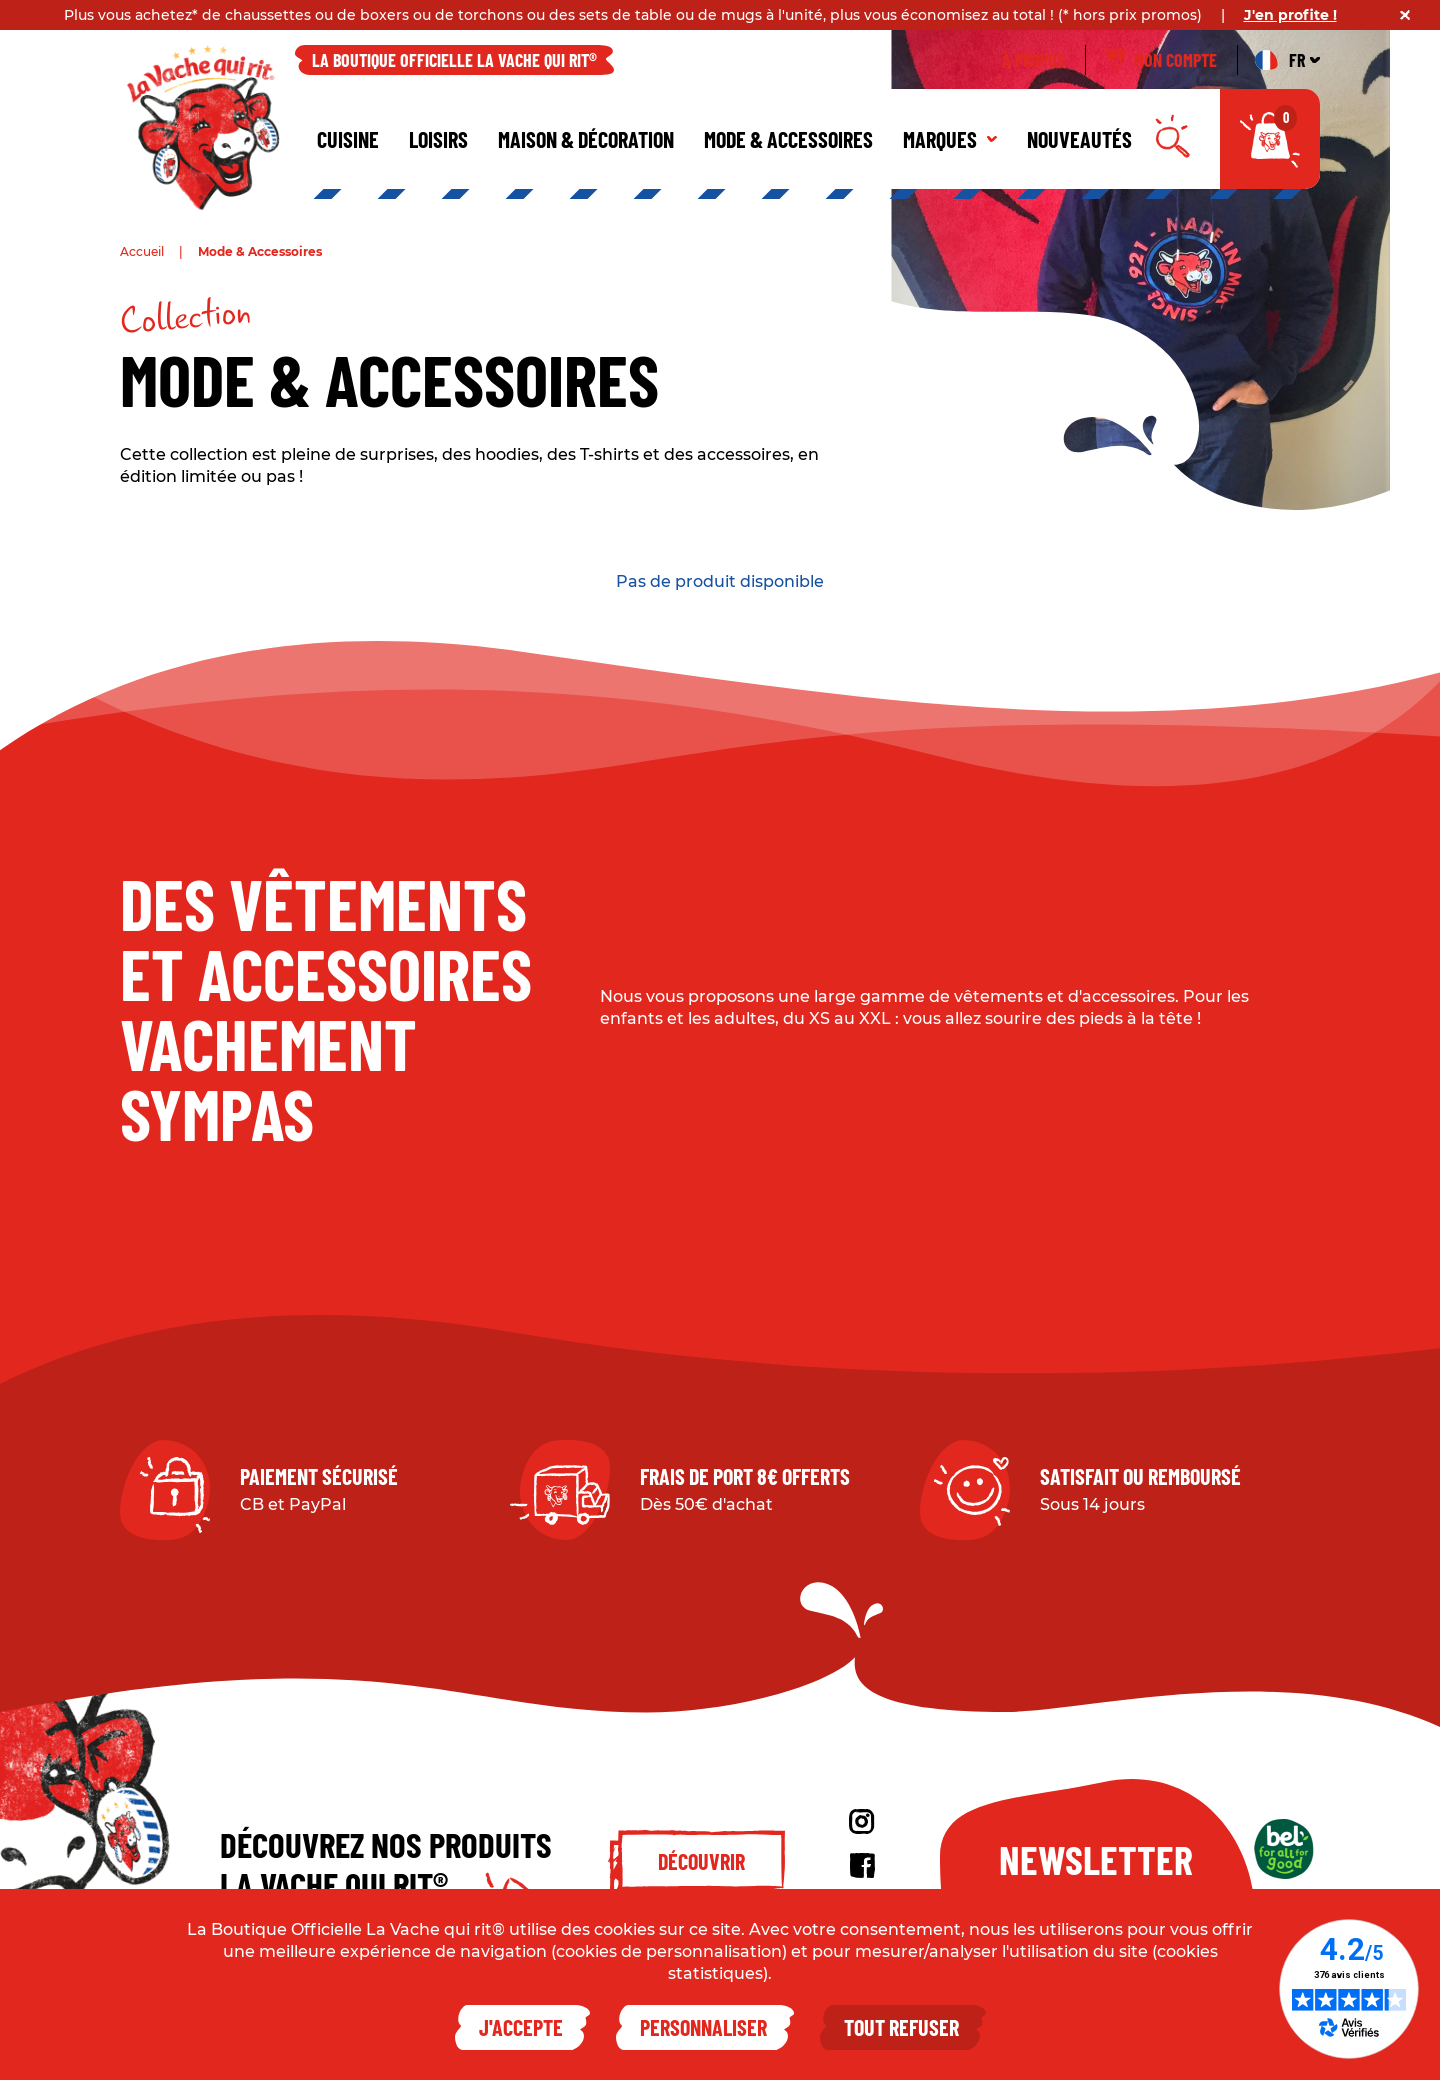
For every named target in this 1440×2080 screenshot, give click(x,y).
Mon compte (1161, 60)
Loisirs (438, 139)
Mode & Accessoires (788, 139)
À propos (1033, 60)
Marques (950, 139)
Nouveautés (1079, 139)
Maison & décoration (586, 139)
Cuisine (348, 139)
